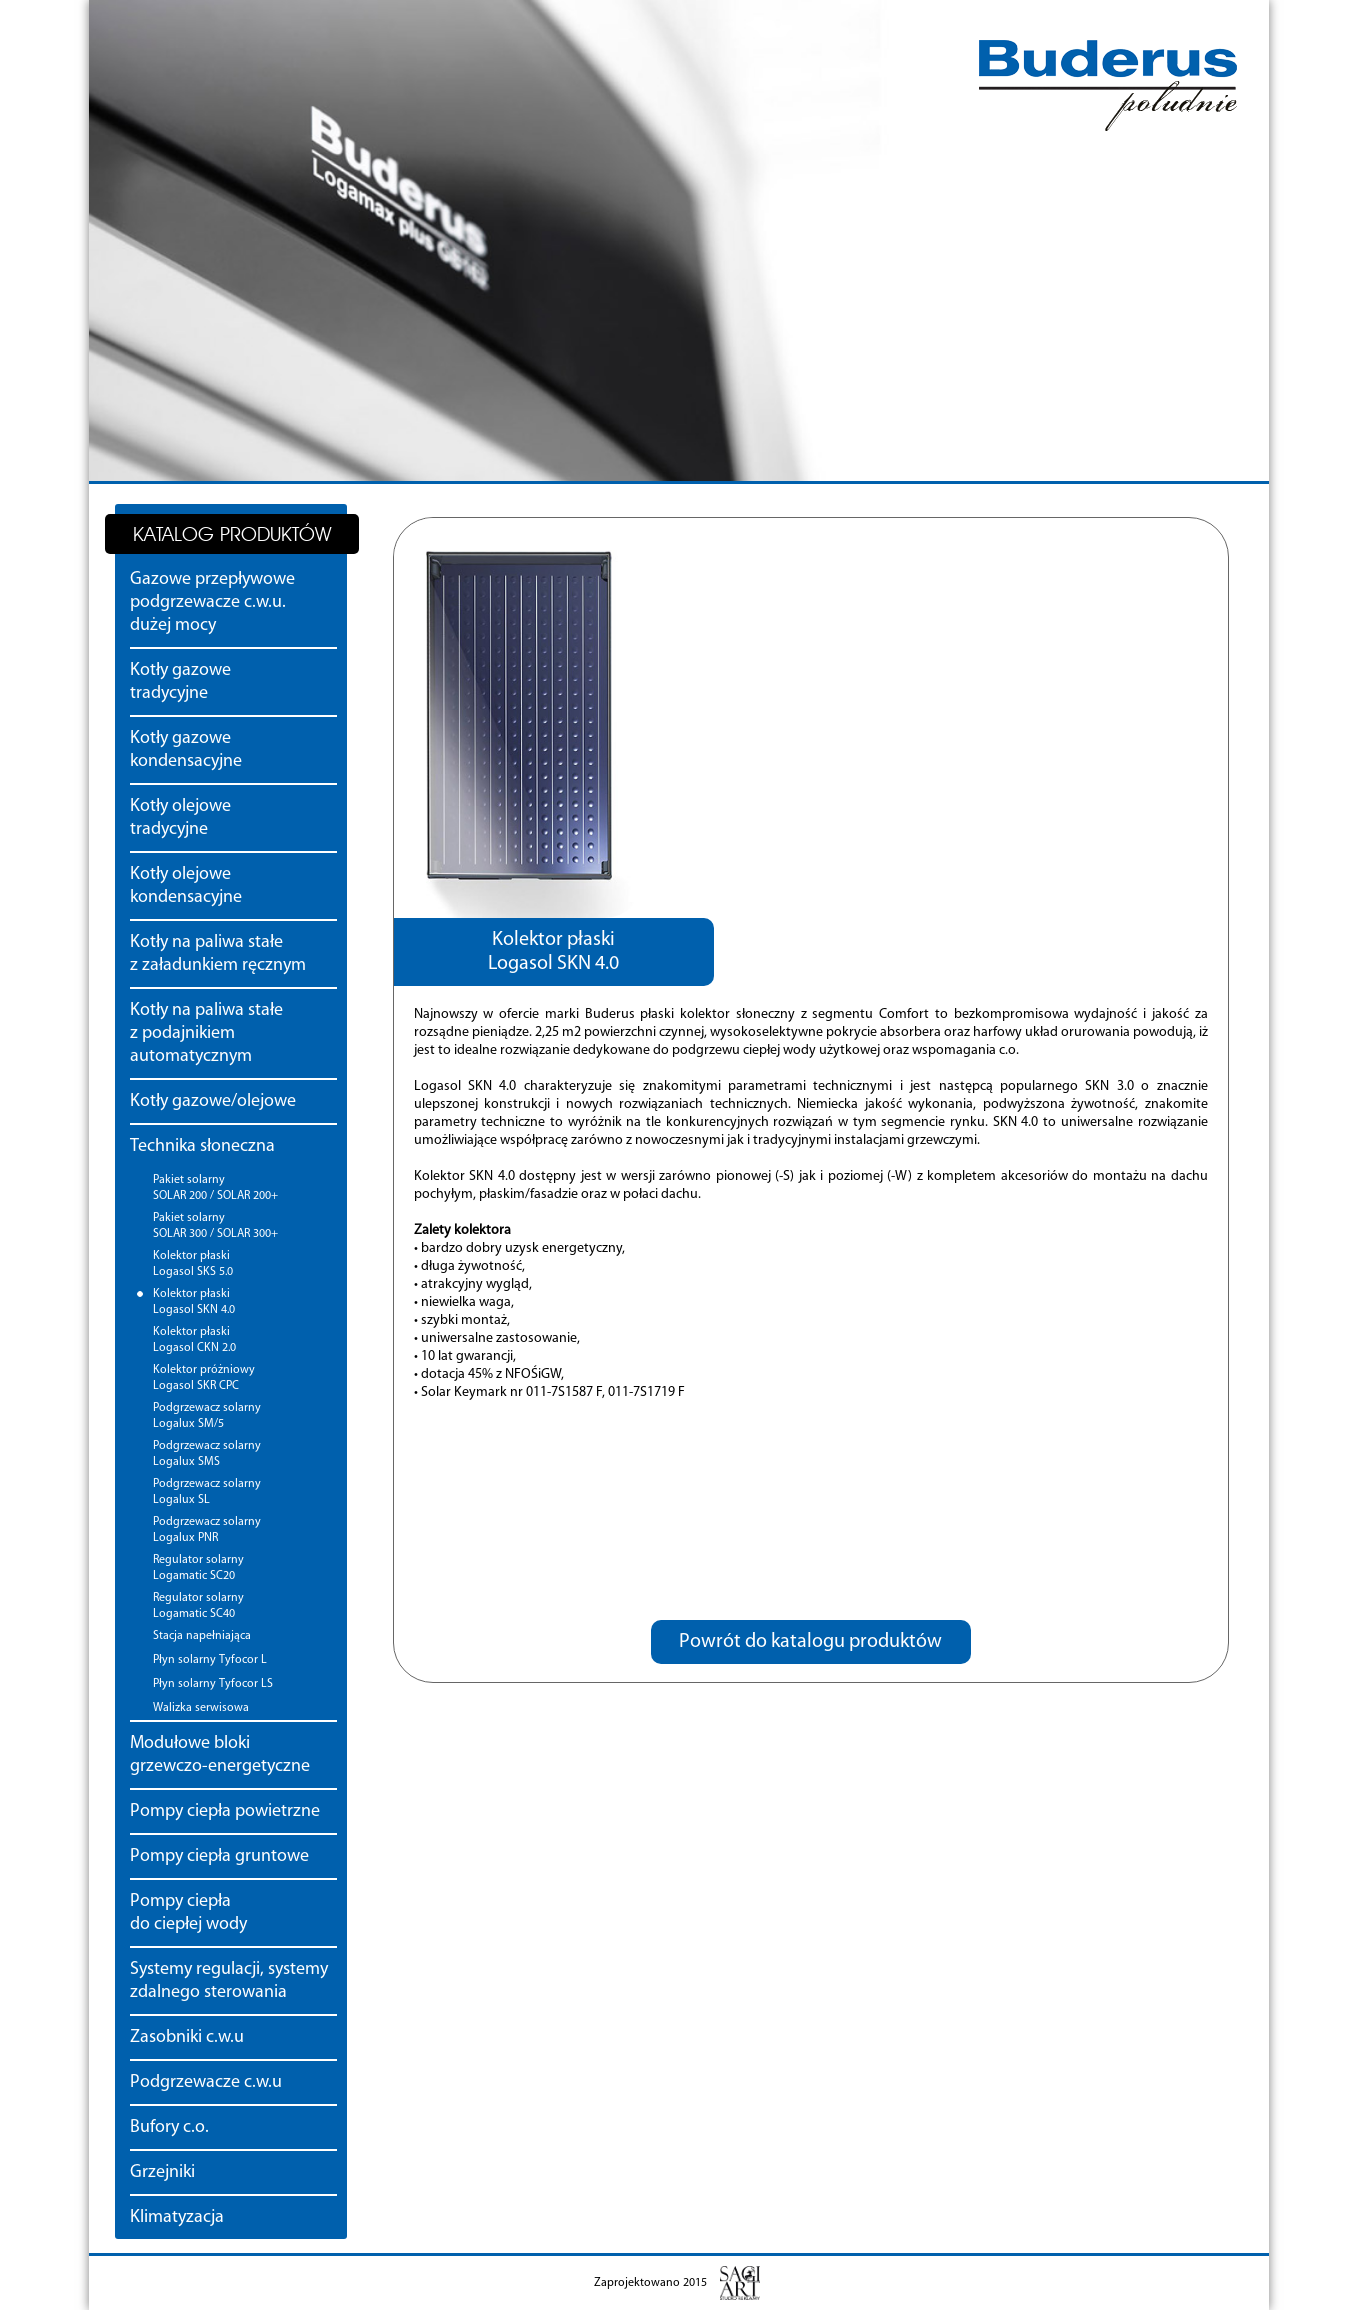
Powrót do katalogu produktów (810, 1642)
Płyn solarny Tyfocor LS (213, 1684)
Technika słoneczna (202, 1146)
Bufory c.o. (169, 2127)
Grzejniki (162, 2172)
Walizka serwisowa (201, 1708)
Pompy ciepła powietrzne (225, 1811)
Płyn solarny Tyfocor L (210, 1660)
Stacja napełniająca (202, 1636)
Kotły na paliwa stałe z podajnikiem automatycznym (206, 1033)
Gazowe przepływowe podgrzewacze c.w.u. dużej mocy (212, 602)
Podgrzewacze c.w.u (206, 2082)
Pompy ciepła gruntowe (219, 1856)
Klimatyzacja (177, 2217)
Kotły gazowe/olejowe (213, 1101)
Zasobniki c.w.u (187, 2037)
